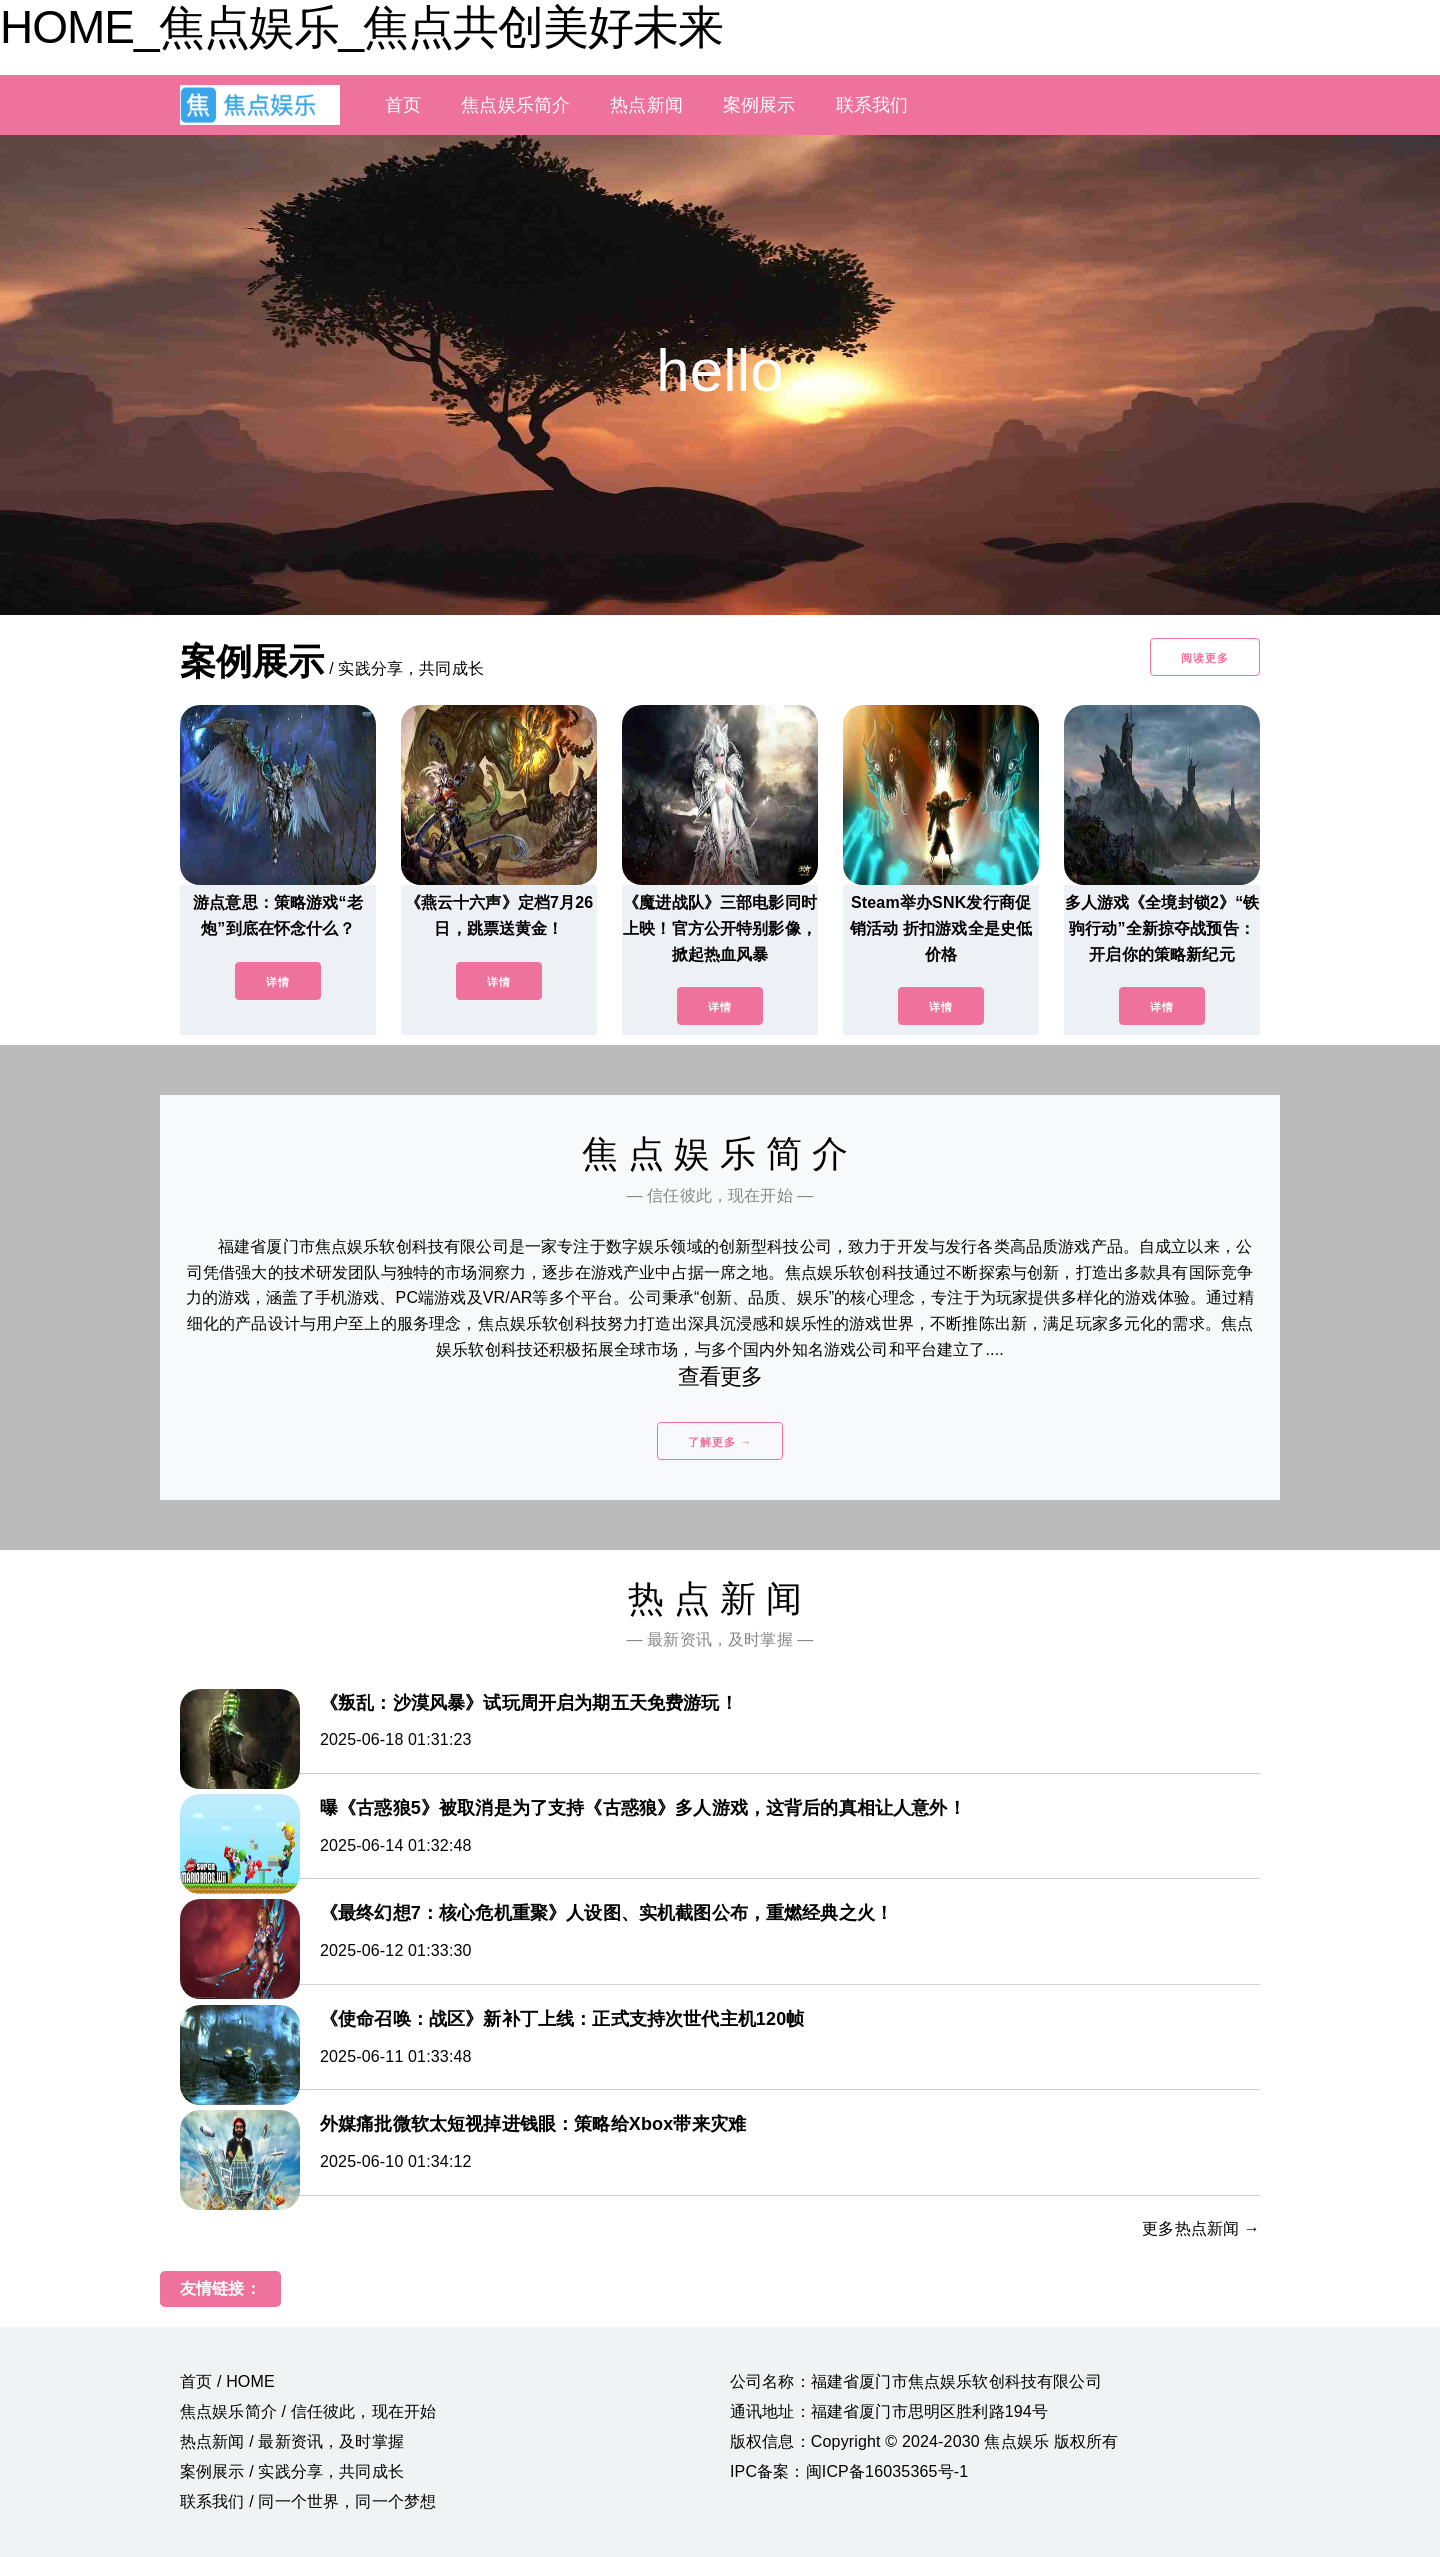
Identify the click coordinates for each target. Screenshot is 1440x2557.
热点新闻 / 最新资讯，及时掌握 (292, 2441)
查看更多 (720, 1376)
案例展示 (759, 105)
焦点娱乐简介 (515, 105)
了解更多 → (720, 1442)
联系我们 (872, 105)
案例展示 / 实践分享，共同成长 (292, 2471)
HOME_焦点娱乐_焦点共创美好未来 (361, 27)
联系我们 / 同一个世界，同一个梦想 (308, 2501)
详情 (278, 982)
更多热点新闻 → (1201, 2228)
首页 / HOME (227, 2381)
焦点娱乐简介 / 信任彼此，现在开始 (308, 2411)
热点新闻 (646, 105)
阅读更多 (1205, 658)
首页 (403, 105)
